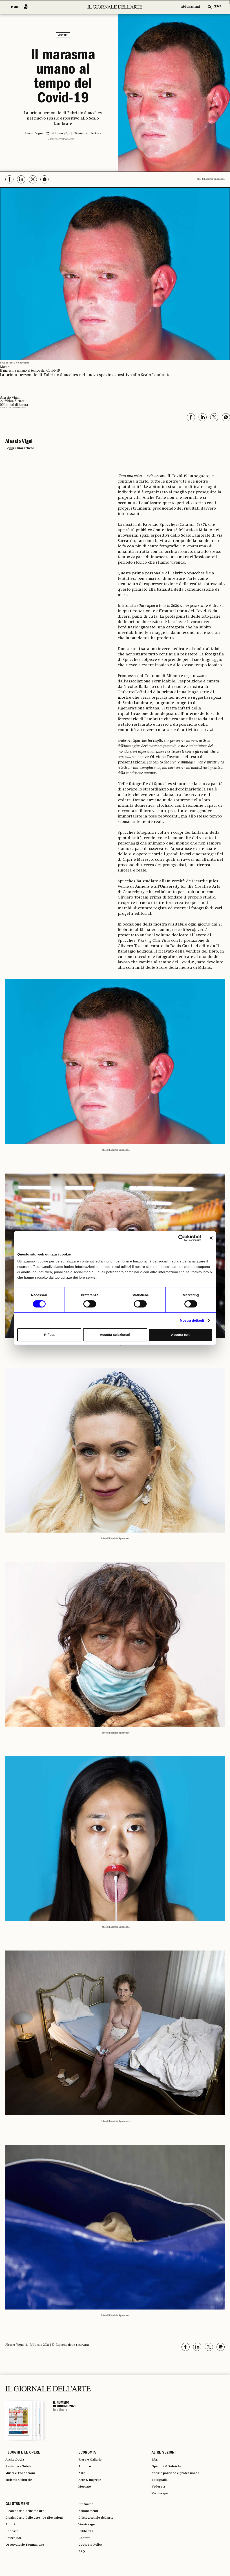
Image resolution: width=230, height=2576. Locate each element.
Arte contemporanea (61, 139)
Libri (155, 2461)
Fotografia (161, 2486)
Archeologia (16, 2461)
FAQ (82, 2571)
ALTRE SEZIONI (164, 2454)
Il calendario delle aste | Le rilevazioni (39, 2530)
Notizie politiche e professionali (179, 2478)
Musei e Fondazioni (22, 2478)
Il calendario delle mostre (28, 2522)
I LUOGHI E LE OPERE (22, 2454)
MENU (15, 7)
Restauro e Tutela (20, 2470)
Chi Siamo (87, 2514)
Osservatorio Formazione (27, 2563)
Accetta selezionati (115, 1335)
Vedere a (159, 2494)
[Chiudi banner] (211, 1237)
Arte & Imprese (91, 2486)
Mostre (63, 35)
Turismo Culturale (21, 2486)
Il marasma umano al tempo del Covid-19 (63, 78)
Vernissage (161, 2502)
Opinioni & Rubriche (170, 2470)
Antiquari (86, 2470)
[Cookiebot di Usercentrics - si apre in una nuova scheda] (181, 1238)
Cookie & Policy (92, 2563)
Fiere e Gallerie (91, 2461)
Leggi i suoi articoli (20, 448)
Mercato (85, 2494)
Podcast (12, 2547)
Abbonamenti (190, 6)
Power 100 (14, 2555)
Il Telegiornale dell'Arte (99, 2530)
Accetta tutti (180, 1335)
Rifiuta (49, 1335)
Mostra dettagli (192, 1320)
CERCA (217, 6)
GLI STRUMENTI (18, 2514)
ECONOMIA (87, 2454)
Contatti (85, 2555)
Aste (82, 2478)
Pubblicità (87, 2547)
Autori (10, 2538)
